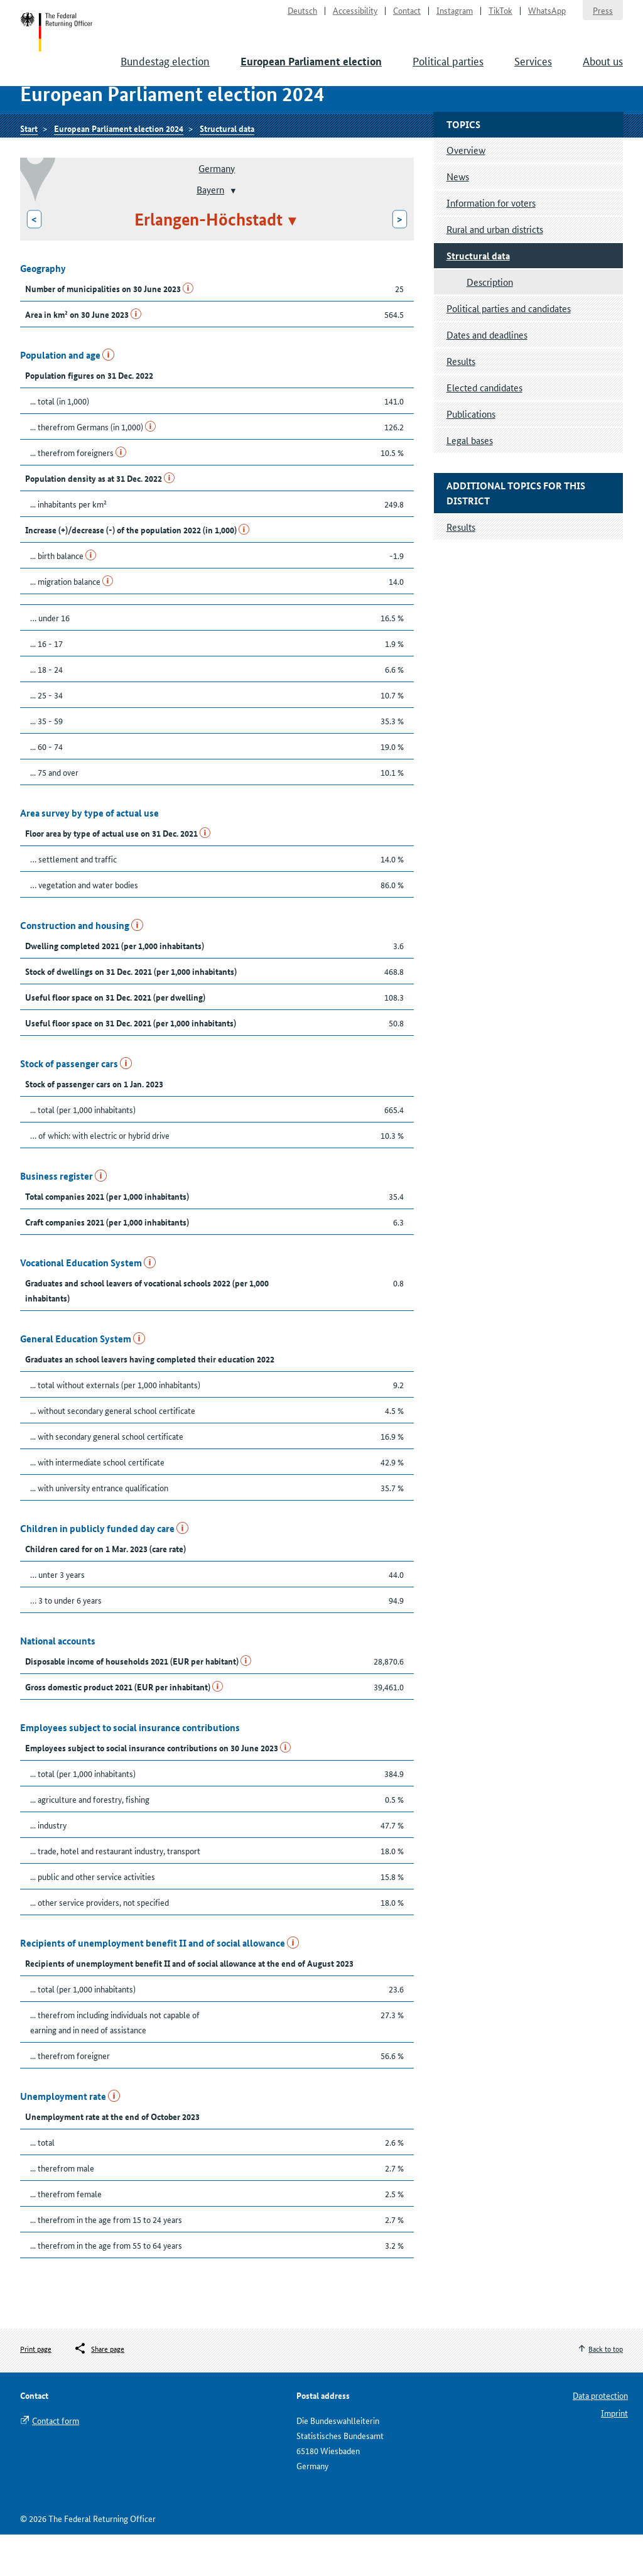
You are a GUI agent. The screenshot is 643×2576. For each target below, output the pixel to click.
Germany (216, 209)
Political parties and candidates (508, 349)
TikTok (500, 16)
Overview (465, 191)
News (457, 217)
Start (65, 43)
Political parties (448, 75)
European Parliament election (311, 76)
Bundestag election (165, 75)
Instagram (454, 16)
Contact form (55, 2461)
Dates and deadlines (486, 376)
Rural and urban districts (494, 270)
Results (460, 402)
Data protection (600, 2436)
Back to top (605, 2390)
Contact (407, 16)
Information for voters (491, 244)
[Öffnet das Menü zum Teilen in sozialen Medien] (98, 2390)
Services (533, 75)
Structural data (227, 167)
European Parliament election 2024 (118, 167)
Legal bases (469, 481)
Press (603, 16)
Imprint (614, 2454)
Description (490, 323)
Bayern (210, 230)
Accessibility (355, 16)
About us (603, 75)
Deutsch (302, 16)
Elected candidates (484, 428)
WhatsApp (547, 16)
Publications (470, 455)
